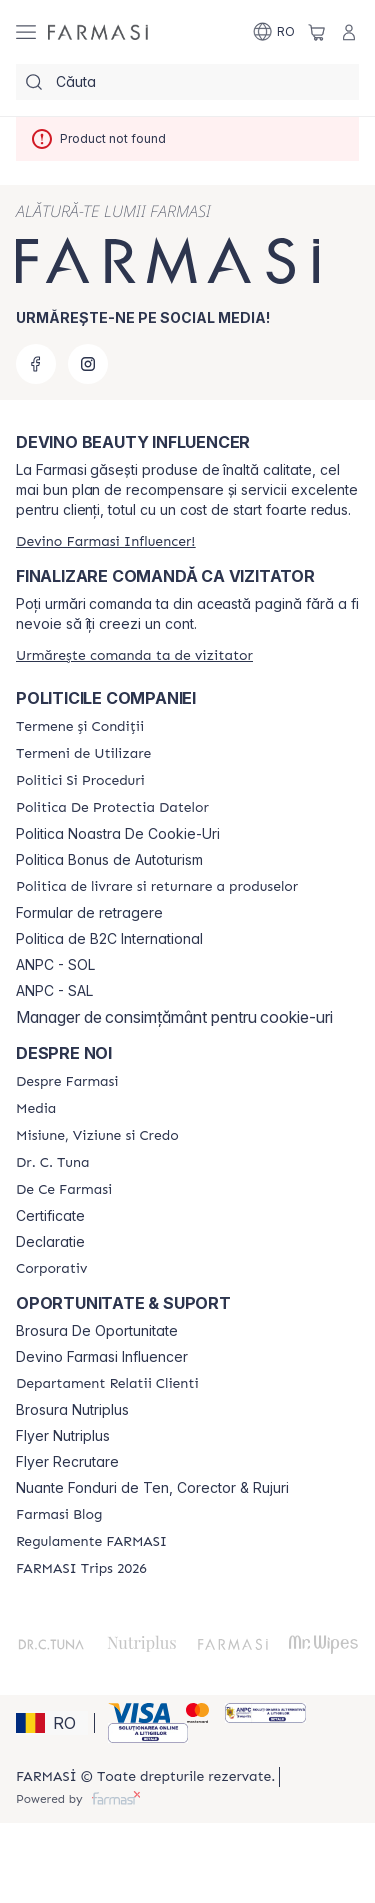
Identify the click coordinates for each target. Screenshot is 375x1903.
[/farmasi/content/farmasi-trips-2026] (81, 1569)
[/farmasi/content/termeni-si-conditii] (80, 727)
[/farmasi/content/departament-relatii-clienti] (107, 1384)
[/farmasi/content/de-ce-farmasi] (64, 1190)
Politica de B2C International (109, 939)
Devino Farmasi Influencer (102, 1357)
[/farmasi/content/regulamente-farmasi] (91, 1542)
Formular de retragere (89, 913)
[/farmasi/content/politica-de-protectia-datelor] (112, 808)
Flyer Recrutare (67, 1462)
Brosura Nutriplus (72, 1410)
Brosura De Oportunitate (97, 1331)
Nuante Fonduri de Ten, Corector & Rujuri (152, 1488)
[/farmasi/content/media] (36, 1109)
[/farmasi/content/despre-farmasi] (67, 1082)
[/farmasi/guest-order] (134, 655)
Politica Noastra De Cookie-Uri (118, 834)
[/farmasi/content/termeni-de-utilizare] (83, 754)
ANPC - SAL (54, 991)
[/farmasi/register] (105, 541)
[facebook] (36, 364)
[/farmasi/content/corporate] (51, 1269)
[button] (52, 1723)
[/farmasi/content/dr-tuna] (52, 1163)
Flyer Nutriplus (63, 1436)
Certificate (50, 1216)
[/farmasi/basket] (317, 32)
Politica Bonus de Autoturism (109, 860)
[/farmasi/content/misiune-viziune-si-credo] (97, 1136)
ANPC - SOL (55, 965)
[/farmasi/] (98, 32)
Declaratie (50, 1242)
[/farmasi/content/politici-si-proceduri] (80, 781)
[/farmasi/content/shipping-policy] (157, 887)
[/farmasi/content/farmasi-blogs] (59, 1515)
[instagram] (88, 364)
